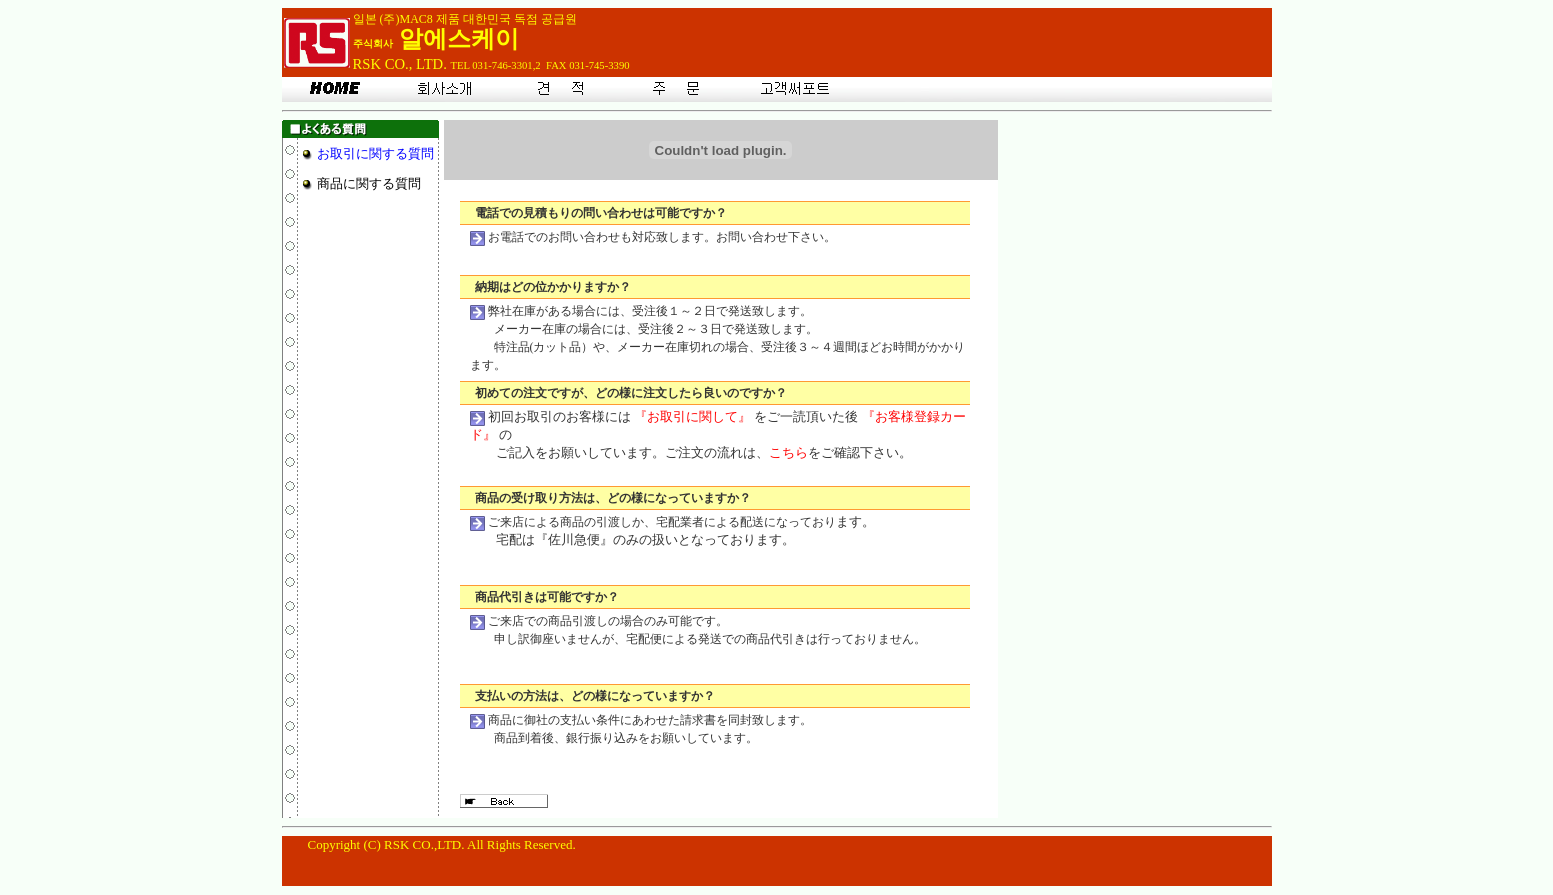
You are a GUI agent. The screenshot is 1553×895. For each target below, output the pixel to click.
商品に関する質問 (369, 183)
